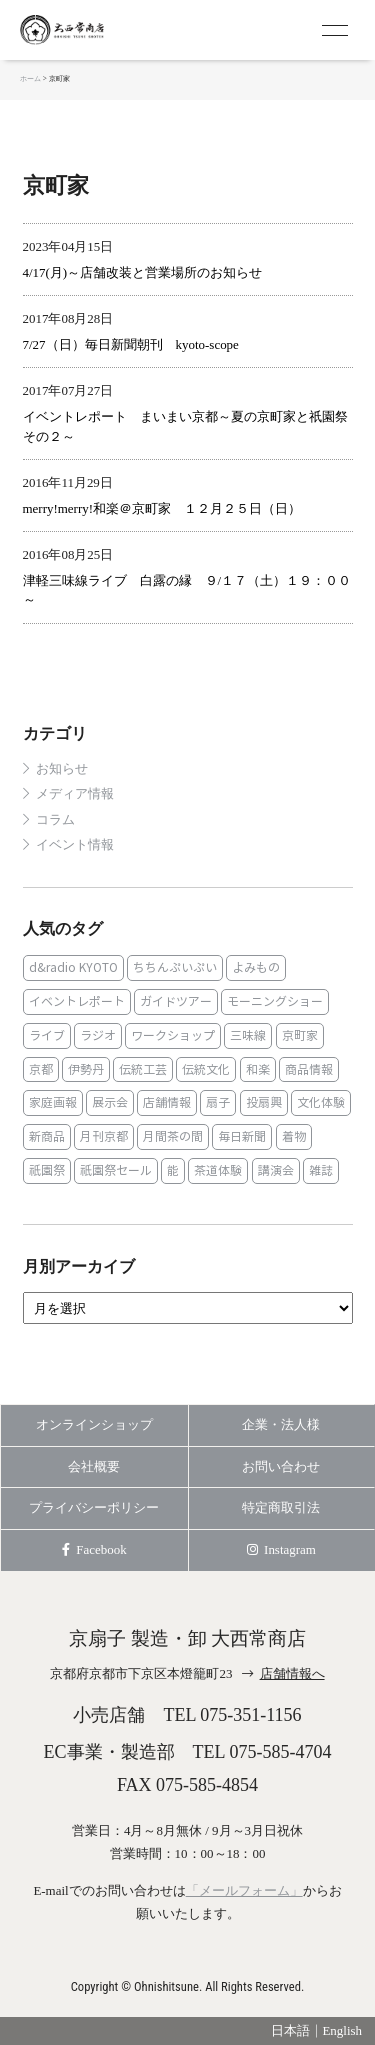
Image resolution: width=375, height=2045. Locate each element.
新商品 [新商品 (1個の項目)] (47, 1136)
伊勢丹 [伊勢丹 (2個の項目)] (86, 1069)
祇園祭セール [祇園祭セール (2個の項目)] (116, 1170)
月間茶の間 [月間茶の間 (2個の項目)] (173, 1136)
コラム (55, 820)
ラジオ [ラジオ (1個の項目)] (98, 1035)
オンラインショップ (94, 1424)
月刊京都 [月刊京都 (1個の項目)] (104, 1136)
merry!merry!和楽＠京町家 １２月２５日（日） (162, 508)
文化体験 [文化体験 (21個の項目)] (321, 1102)
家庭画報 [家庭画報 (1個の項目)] (53, 1102)
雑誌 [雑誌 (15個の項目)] (321, 1170)
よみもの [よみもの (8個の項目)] (256, 967)
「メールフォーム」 (244, 1890)
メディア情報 (75, 794)
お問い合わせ (281, 1466)
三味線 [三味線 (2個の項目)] (248, 1035)
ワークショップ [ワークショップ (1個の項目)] (173, 1035)
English (342, 2030)
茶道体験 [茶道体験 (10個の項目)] (218, 1170)
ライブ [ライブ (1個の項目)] (47, 1035)
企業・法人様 (281, 1424)
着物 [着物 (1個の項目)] (294, 1136)
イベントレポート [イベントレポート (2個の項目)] (77, 1001)
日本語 (290, 2030)
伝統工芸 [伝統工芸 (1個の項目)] (143, 1069)
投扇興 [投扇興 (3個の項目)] (264, 1102)
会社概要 (94, 1466)
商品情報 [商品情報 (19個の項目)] (309, 1069)
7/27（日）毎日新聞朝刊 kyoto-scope (131, 344)
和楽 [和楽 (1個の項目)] (258, 1069)
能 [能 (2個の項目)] (173, 1170)
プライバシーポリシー (94, 1507)
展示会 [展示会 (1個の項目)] (110, 1102)
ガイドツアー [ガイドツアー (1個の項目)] (176, 1001)
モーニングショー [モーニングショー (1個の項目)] (275, 1001)
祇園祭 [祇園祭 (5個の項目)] (47, 1170)
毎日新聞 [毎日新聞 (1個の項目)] (242, 1136)
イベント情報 (75, 845)
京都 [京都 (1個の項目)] (41, 1069)
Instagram (281, 1549)
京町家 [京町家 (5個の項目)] (300, 1035)
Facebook (94, 1549)
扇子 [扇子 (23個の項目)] (218, 1102)
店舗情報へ (292, 1673)
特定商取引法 (281, 1507)
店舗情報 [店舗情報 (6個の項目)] (167, 1102)
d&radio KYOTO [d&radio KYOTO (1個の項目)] (73, 967)
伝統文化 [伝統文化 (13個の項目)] (206, 1069)
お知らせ (62, 769)
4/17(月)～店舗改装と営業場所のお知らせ (143, 272)
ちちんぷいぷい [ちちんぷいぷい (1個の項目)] (175, 967)
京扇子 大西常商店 (100, 30)
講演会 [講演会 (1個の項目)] (276, 1170)
